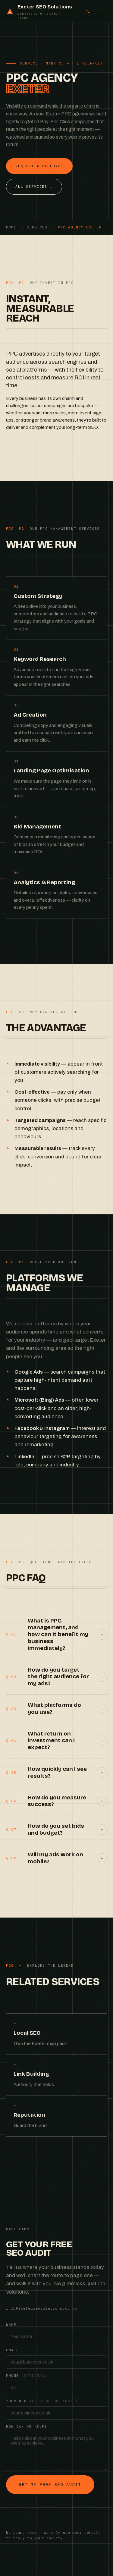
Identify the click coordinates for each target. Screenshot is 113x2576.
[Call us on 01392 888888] (88, 11)
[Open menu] (101, 11)
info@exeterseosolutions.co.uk (41, 2308)
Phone (26, 2375)
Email (12, 2350)
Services (37, 227)
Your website (42, 2401)
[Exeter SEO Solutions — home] (41, 11)
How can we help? (26, 2426)
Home (11, 227)
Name (11, 2325)
